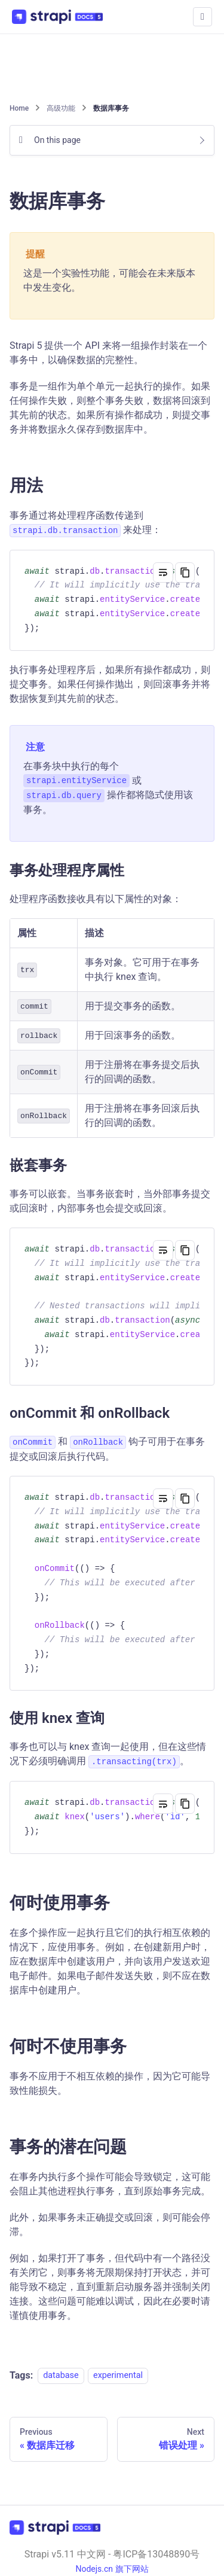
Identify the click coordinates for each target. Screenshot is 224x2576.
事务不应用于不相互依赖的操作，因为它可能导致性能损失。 (110, 2083)
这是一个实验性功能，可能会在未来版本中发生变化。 (109, 280)
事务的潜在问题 (76, 2147)
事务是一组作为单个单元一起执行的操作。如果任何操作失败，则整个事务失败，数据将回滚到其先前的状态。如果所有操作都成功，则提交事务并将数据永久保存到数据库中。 (110, 407)
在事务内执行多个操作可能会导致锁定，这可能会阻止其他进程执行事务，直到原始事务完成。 (110, 2184)
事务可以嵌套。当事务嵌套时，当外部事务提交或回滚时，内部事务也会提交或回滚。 (110, 1201)
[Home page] (20, 108)
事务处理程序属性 (76, 870)
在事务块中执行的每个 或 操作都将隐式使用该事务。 (108, 788)
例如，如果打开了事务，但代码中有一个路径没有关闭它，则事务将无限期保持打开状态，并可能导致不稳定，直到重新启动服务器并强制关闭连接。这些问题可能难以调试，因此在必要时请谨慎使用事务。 (110, 2286)
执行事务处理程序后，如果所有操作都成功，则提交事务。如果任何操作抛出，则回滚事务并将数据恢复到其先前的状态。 (110, 684)
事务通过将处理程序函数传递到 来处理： (85, 523)
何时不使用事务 (76, 2046)
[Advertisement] (112, 67)
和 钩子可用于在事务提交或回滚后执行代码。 (107, 1449)
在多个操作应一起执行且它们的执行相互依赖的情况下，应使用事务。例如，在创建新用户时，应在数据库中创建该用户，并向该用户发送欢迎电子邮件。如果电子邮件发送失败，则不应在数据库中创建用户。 (110, 1961)
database (60, 2376)
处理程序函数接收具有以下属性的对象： (96, 899)
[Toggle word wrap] (163, 572)
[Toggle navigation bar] (202, 16)
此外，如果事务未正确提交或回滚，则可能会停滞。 (110, 2224)
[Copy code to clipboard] (185, 572)
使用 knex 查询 (66, 1718)
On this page (57, 140)
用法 (34, 485)
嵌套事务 (47, 1165)
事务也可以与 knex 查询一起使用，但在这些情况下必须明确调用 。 (108, 1754)
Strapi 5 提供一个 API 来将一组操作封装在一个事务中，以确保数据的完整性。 (108, 353)
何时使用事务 (67, 1903)
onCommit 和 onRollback (99, 1413)
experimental (118, 2376)
